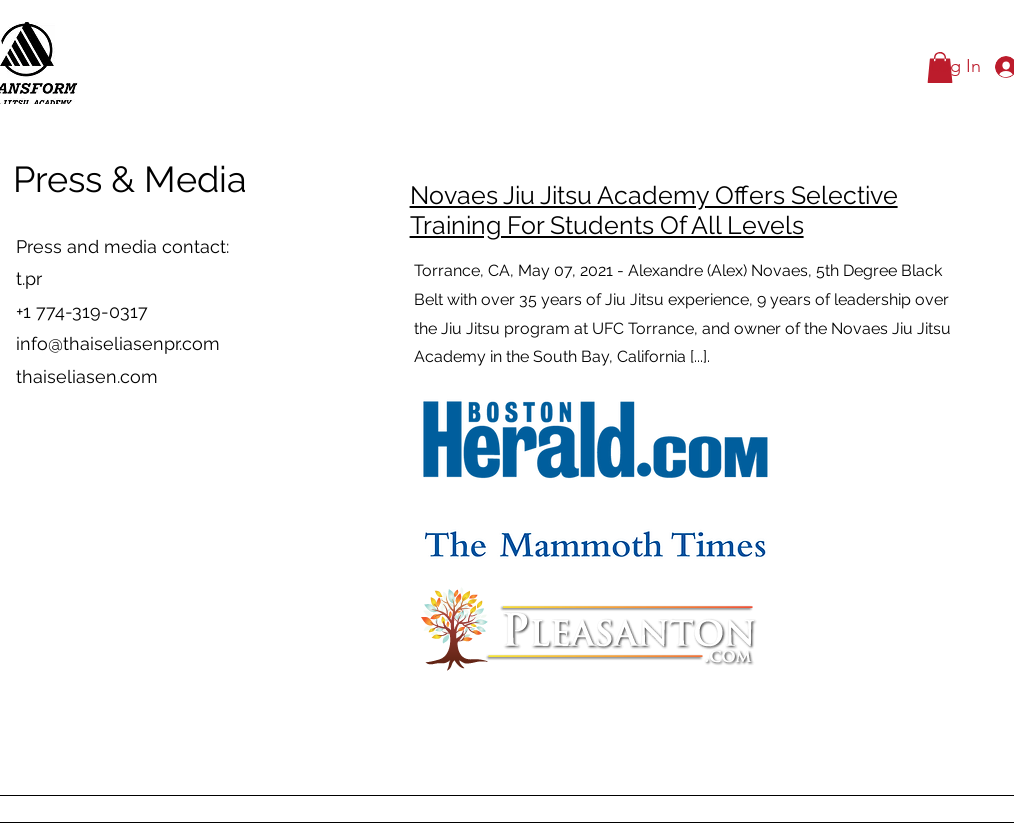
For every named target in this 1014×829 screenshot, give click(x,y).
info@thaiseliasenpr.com (118, 343)
